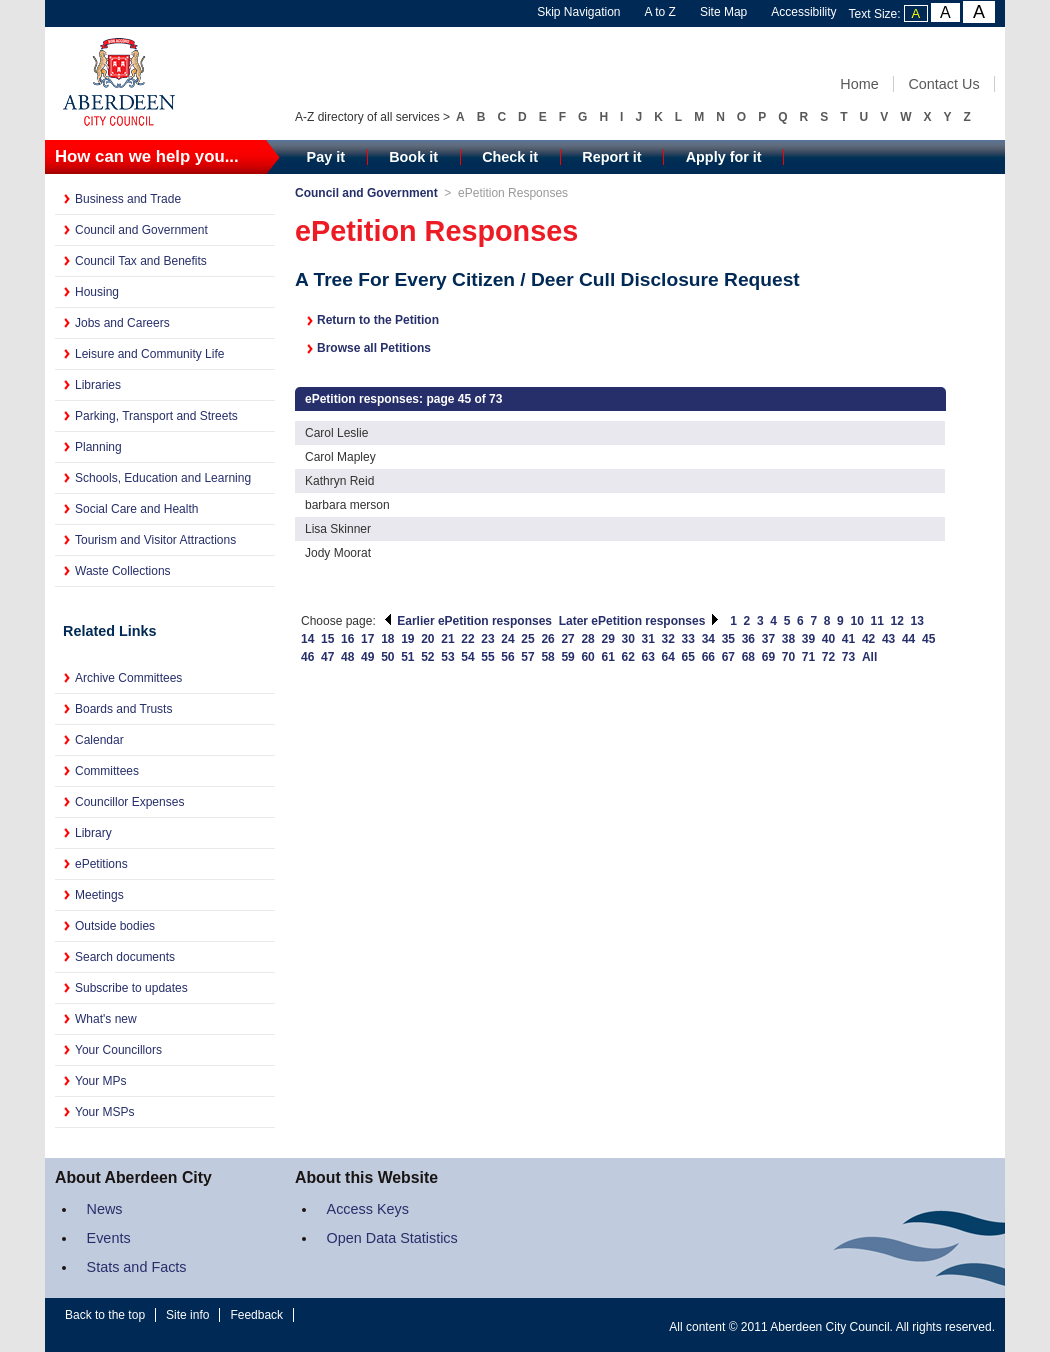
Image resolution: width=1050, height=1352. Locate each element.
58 (547, 657)
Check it (510, 157)
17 (367, 639)
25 (527, 639)
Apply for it (724, 157)
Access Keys (368, 1209)
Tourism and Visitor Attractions (155, 540)
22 (467, 639)
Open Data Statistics (392, 1238)
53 (447, 657)
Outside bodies (115, 926)
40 (828, 639)
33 (688, 639)
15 (327, 639)
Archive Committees (128, 678)
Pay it (326, 157)
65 (688, 657)
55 (487, 657)
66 (708, 657)
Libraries (98, 385)
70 (788, 657)
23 (487, 639)
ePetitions (101, 864)
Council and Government (141, 230)
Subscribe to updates (131, 988)
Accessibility (803, 12)
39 (808, 639)
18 (387, 639)
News (105, 1209)
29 (607, 639)
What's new (106, 1019)
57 (527, 657)
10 (856, 621)
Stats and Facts (137, 1267)
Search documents (125, 957)
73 (848, 657)
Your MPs (101, 1081)
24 (507, 639)
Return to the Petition (378, 320)
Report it (611, 157)
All (869, 657)
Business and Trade (128, 199)
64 (668, 657)
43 (888, 639)
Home (859, 84)
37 (768, 639)
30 (628, 639)
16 (347, 639)
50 (387, 657)
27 (567, 639)
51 (407, 657)
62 (628, 657)
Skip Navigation (578, 12)
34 (708, 639)
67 (728, 657)
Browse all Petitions (374, 348)
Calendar (99, 740)
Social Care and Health (136, 509)
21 (447, 639)
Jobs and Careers (122, 323)
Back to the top (105, 1315)
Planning (98, 447)
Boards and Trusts (123, 709)
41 (848, 639)
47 (327, 657)
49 (367, 657)
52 (427, 657)
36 (748, 639)
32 (668, 639)
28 (587, 639)
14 (307, 639)
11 (877, 621)
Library (93, 833)
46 (307, 657)
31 (648, 639)
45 (928, 639)
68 (748, 657)
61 (607, 657)
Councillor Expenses (129, 802)
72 (828, 657)
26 (547, 639)
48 (347, 657)
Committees (107, 771)
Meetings (99, 895)
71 (808, 657)
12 (897, 621)
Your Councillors (118, 1050)
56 (507, 657)
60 (587, 657)
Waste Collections (123, 571)
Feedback (256, 1315)
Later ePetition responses (639, 621)
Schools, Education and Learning (163, 478)
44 (908, 639)
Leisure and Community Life (149, 354)
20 (427, 639)
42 (868, 639)
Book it (413, 157)
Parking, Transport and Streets (156, 416)
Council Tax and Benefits (141, 261)
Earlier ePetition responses (467, 621)
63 (648, 657)
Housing (97, 292)
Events (109, 1238)
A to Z (660, 12)
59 (567, 657)
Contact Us (943, 84)
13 (917, 621)
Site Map (723, 12)
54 (467, 657)
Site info (187, 1315)
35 (728, 639)
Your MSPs (105, 1112)
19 (407, 639)
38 (788, 639)
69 (768, 657)
